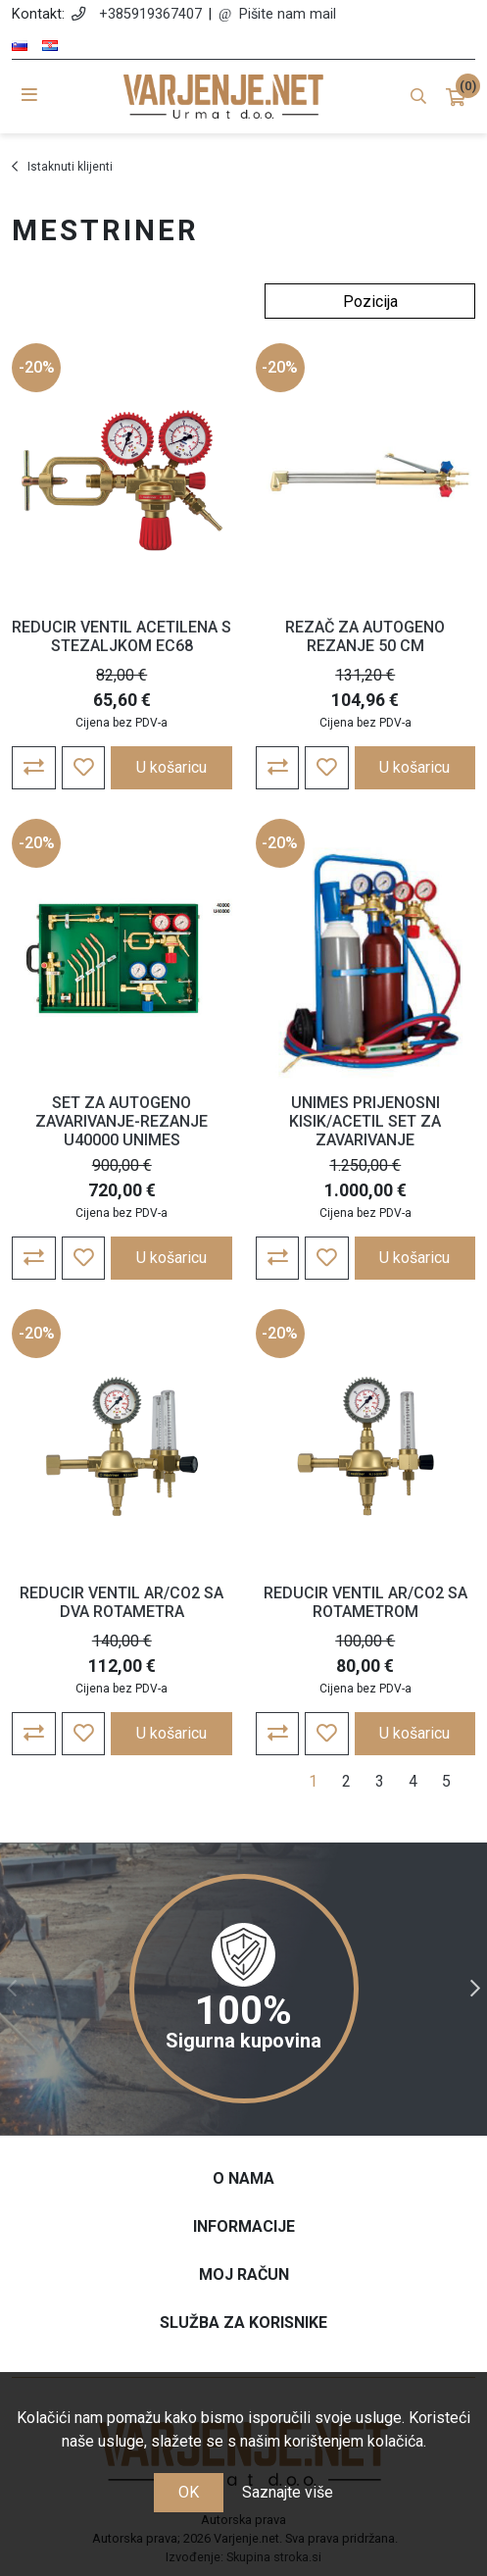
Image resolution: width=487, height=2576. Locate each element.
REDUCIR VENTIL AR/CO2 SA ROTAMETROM (365, 1602)
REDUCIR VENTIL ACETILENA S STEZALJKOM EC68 (121, 636)
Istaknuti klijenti (70, 167)
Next (475, 1988)
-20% (37, 367)
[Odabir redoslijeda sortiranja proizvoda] (370, 301)
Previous (12, 1988)
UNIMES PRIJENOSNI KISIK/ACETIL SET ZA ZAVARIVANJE (365, 1121)
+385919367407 (150, 14)
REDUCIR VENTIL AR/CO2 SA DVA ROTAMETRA (121, 1602)
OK (188, 2492)
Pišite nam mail (287, 14)
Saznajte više (287, 2492)
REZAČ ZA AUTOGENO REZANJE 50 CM (365, 636)
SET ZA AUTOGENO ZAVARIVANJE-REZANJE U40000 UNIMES (121, 1121)
